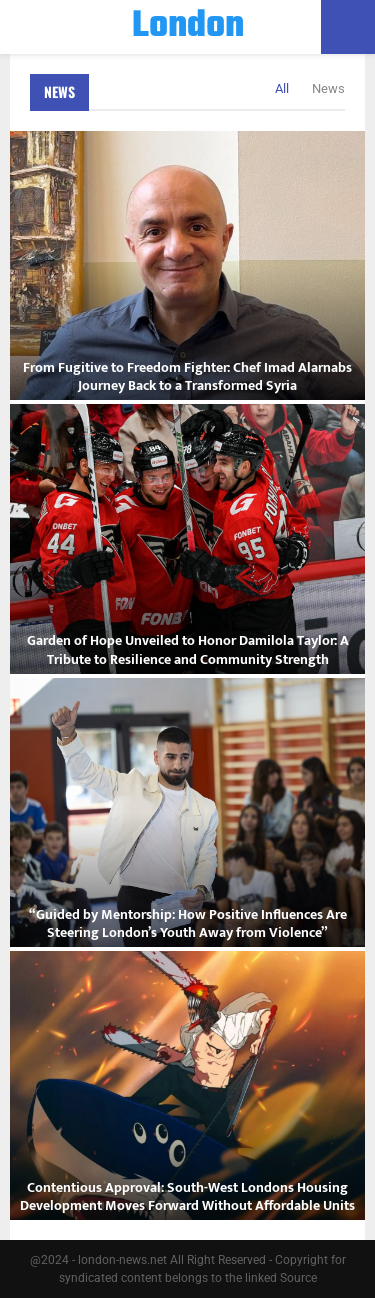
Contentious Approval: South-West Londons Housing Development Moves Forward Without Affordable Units (187, 1196)
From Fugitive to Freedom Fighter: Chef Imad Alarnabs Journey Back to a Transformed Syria (187, 376)
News (59, 91)
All (282, 88)
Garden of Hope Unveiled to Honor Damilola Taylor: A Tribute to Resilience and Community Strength (188, 649)
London (188, 27)
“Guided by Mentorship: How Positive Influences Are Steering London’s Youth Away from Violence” (188, 923)
